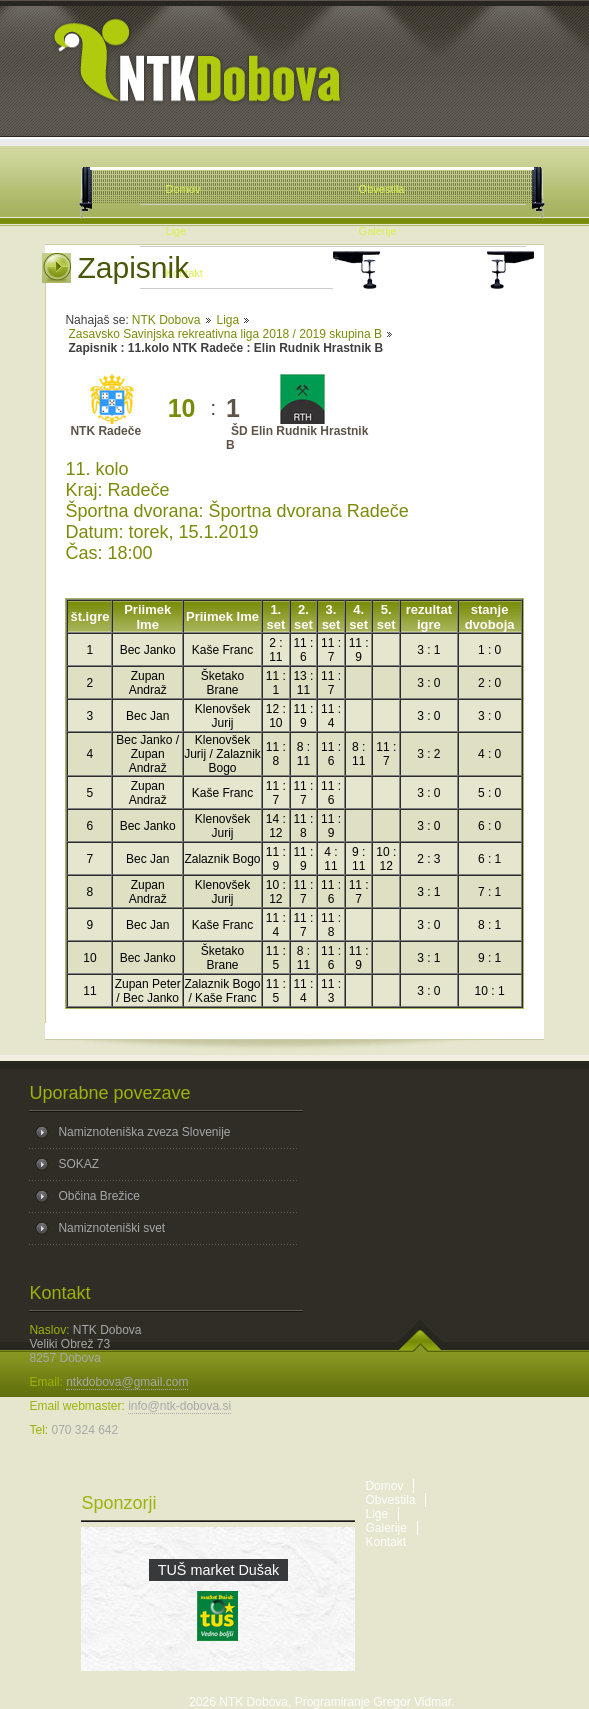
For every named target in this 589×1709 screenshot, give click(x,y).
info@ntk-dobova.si (179, 1406)
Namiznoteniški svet (111, 1228)
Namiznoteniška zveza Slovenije (144, 1132)
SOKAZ (78, 1164)
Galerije (385, 1528)
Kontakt (385, 1542)
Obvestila (390, 1500)
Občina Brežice (98, 1196)
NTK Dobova (166, 320)
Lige (376, 1514)
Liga (228, 320)
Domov (384, 1486)
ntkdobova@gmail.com (127, 1382)
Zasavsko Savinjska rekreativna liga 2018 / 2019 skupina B (225, 334)
